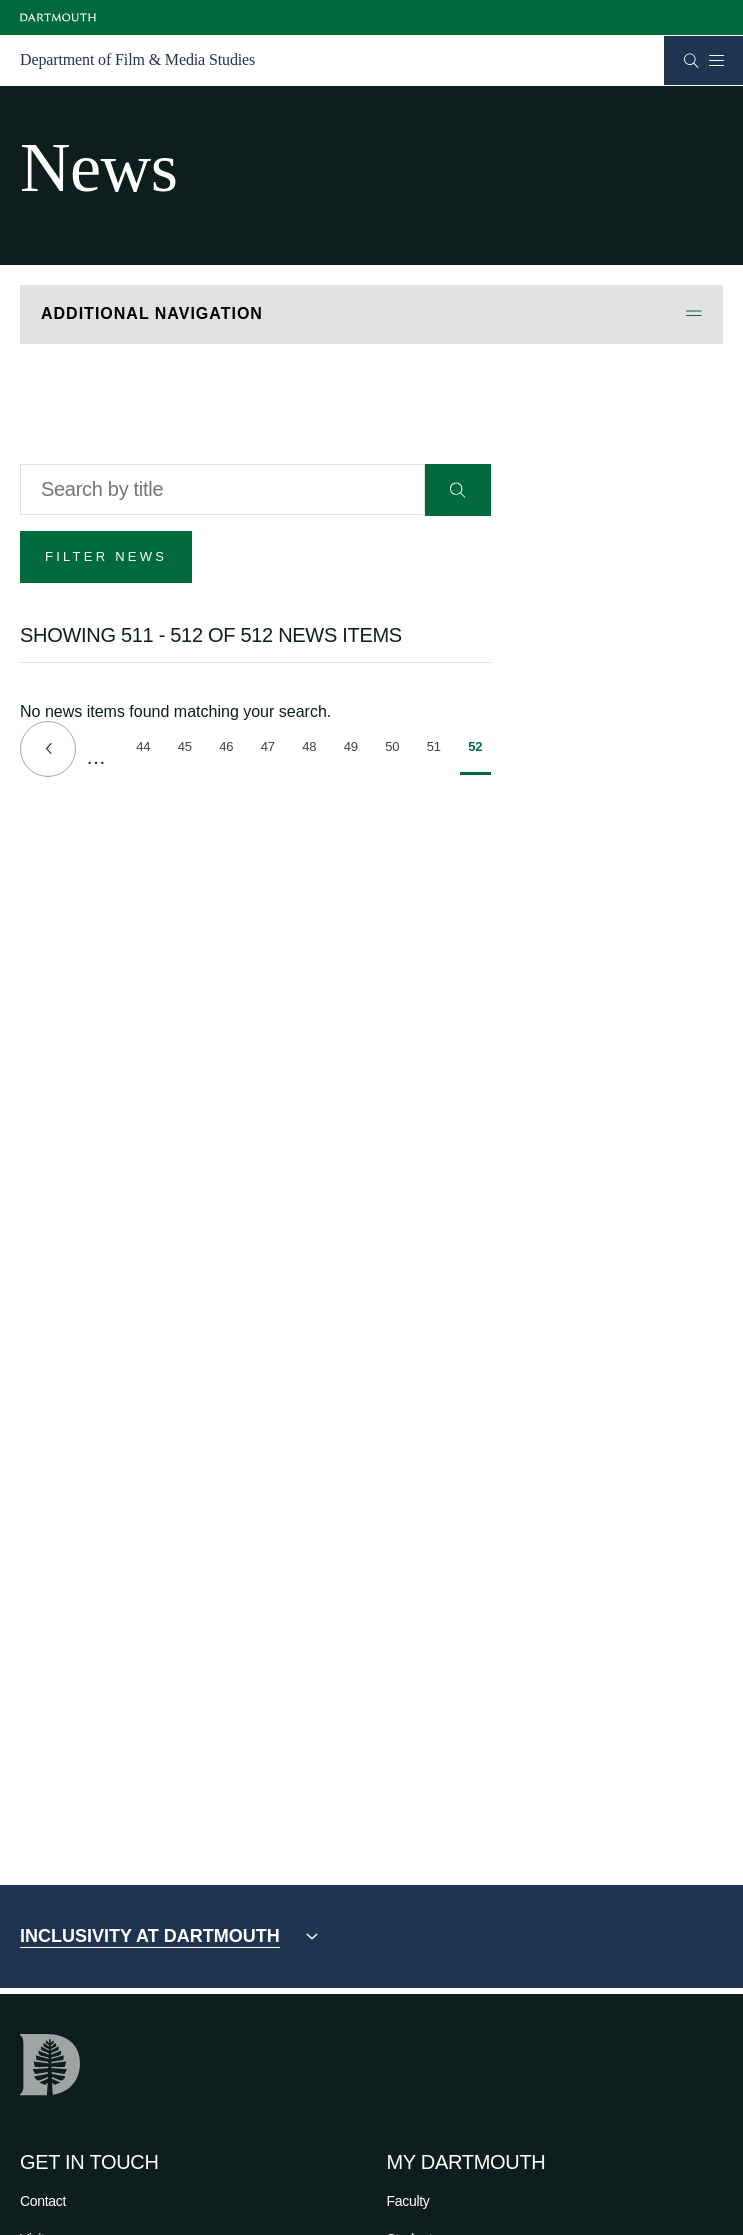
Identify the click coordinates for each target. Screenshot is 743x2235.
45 (189, 750)
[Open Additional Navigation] (371, 314)
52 (479, 757)
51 (438, 750)
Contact (43, 2201)
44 (147, 750)
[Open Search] (691, 60)
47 (272, 750)
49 (355, 750)
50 (396, 750)
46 (230, 750)
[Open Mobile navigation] (716, 60)
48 (313, 750)
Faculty (408, 2201)
